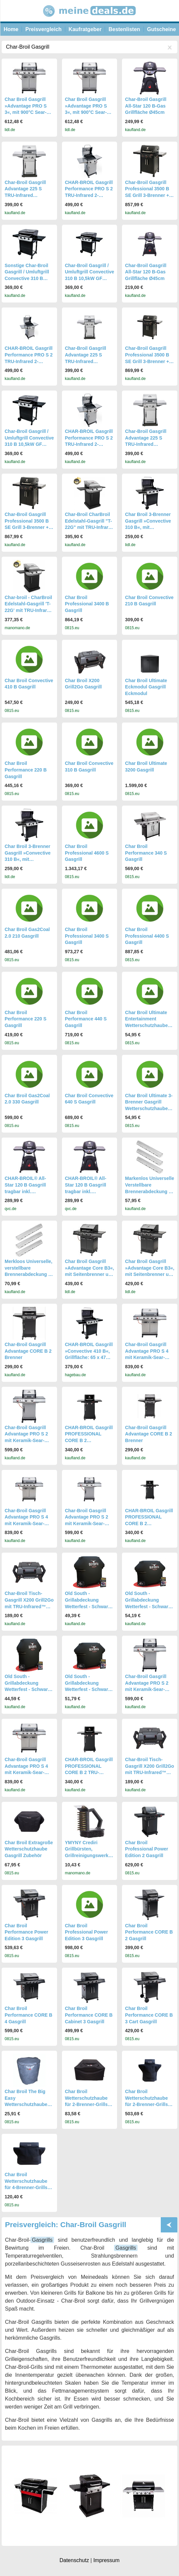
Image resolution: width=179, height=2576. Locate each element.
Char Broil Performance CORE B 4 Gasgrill (28, 2015)
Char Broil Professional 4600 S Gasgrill (87, 853)
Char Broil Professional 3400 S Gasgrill (87, 936)
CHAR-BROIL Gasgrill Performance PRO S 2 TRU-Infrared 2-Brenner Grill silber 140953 (89, 195)
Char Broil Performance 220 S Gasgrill (25, 1019)
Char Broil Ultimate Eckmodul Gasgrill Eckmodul (146, 687)
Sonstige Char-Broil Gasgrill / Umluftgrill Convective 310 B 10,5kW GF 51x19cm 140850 (27, 278)
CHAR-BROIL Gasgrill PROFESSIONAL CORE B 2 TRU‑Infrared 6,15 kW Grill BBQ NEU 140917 (89, 1440)
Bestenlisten (124, 29)
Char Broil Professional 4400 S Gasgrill (147, 936)
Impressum (106, 2560)
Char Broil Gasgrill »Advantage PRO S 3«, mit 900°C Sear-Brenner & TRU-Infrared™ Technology (29, 112)
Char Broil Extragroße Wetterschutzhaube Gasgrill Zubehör (29, 1849)
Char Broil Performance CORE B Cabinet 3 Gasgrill (89, 2015)
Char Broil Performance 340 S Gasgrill (146, 853)
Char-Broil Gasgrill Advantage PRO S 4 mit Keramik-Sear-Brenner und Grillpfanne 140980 (146, 1357)
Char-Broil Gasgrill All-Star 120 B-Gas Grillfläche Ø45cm (145, 106)
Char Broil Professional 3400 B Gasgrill (87, 604)
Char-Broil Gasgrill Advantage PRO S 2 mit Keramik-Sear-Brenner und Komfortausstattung (87, 1523)
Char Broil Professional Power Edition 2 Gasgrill (146, 1849)
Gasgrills (42, 2240)
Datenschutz (74, 2560)
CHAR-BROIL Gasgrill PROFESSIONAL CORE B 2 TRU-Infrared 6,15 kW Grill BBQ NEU (89, 1772)
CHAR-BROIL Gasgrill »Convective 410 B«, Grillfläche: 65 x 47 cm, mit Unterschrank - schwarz (89, 1357)
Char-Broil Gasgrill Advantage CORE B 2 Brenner (28, 1351)
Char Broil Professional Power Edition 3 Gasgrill (86, 1932)
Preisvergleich (43, 29)
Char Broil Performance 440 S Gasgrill (86, 1019)
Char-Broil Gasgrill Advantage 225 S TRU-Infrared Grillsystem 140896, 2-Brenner (29, 195)
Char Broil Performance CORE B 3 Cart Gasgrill (149, 2015)
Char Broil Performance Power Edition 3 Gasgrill (26, 1932)
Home (11, 29)
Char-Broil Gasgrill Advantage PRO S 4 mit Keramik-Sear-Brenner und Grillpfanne (26, 1523)
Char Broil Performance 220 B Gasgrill (26, 770)
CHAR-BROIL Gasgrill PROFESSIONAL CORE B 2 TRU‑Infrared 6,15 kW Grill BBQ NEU (149, 1523)
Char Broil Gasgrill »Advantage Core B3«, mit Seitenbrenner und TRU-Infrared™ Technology (89, 1274)
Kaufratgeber (85, 29)
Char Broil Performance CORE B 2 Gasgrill (149, 1932)
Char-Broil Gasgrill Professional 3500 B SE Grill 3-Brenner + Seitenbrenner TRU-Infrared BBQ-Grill (147, 361)
